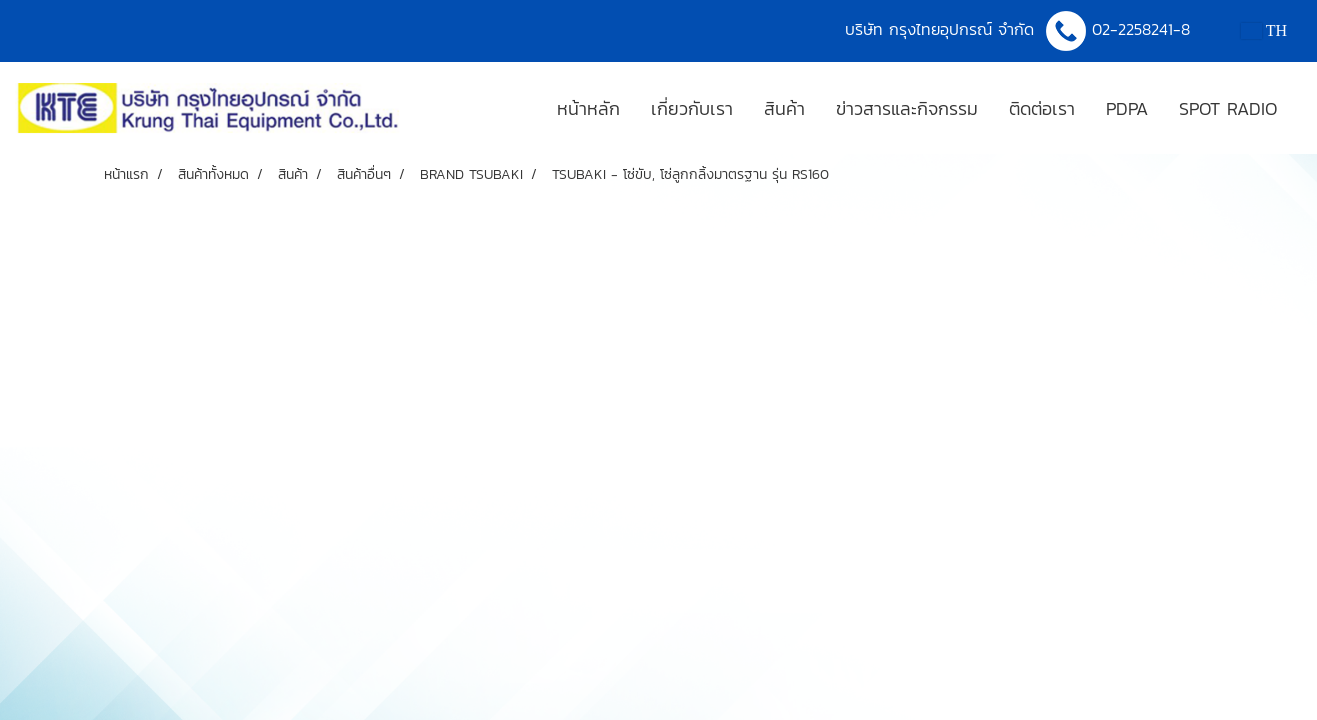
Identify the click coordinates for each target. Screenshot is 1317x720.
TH (1264, 30)
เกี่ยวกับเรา (692, 108)
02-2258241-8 (1144, 29)
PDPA (1127, 108)
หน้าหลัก (588, 108)
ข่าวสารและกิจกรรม (907, 108)
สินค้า (784, 108)
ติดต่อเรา (1042, 108)
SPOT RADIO (1228, 108)
